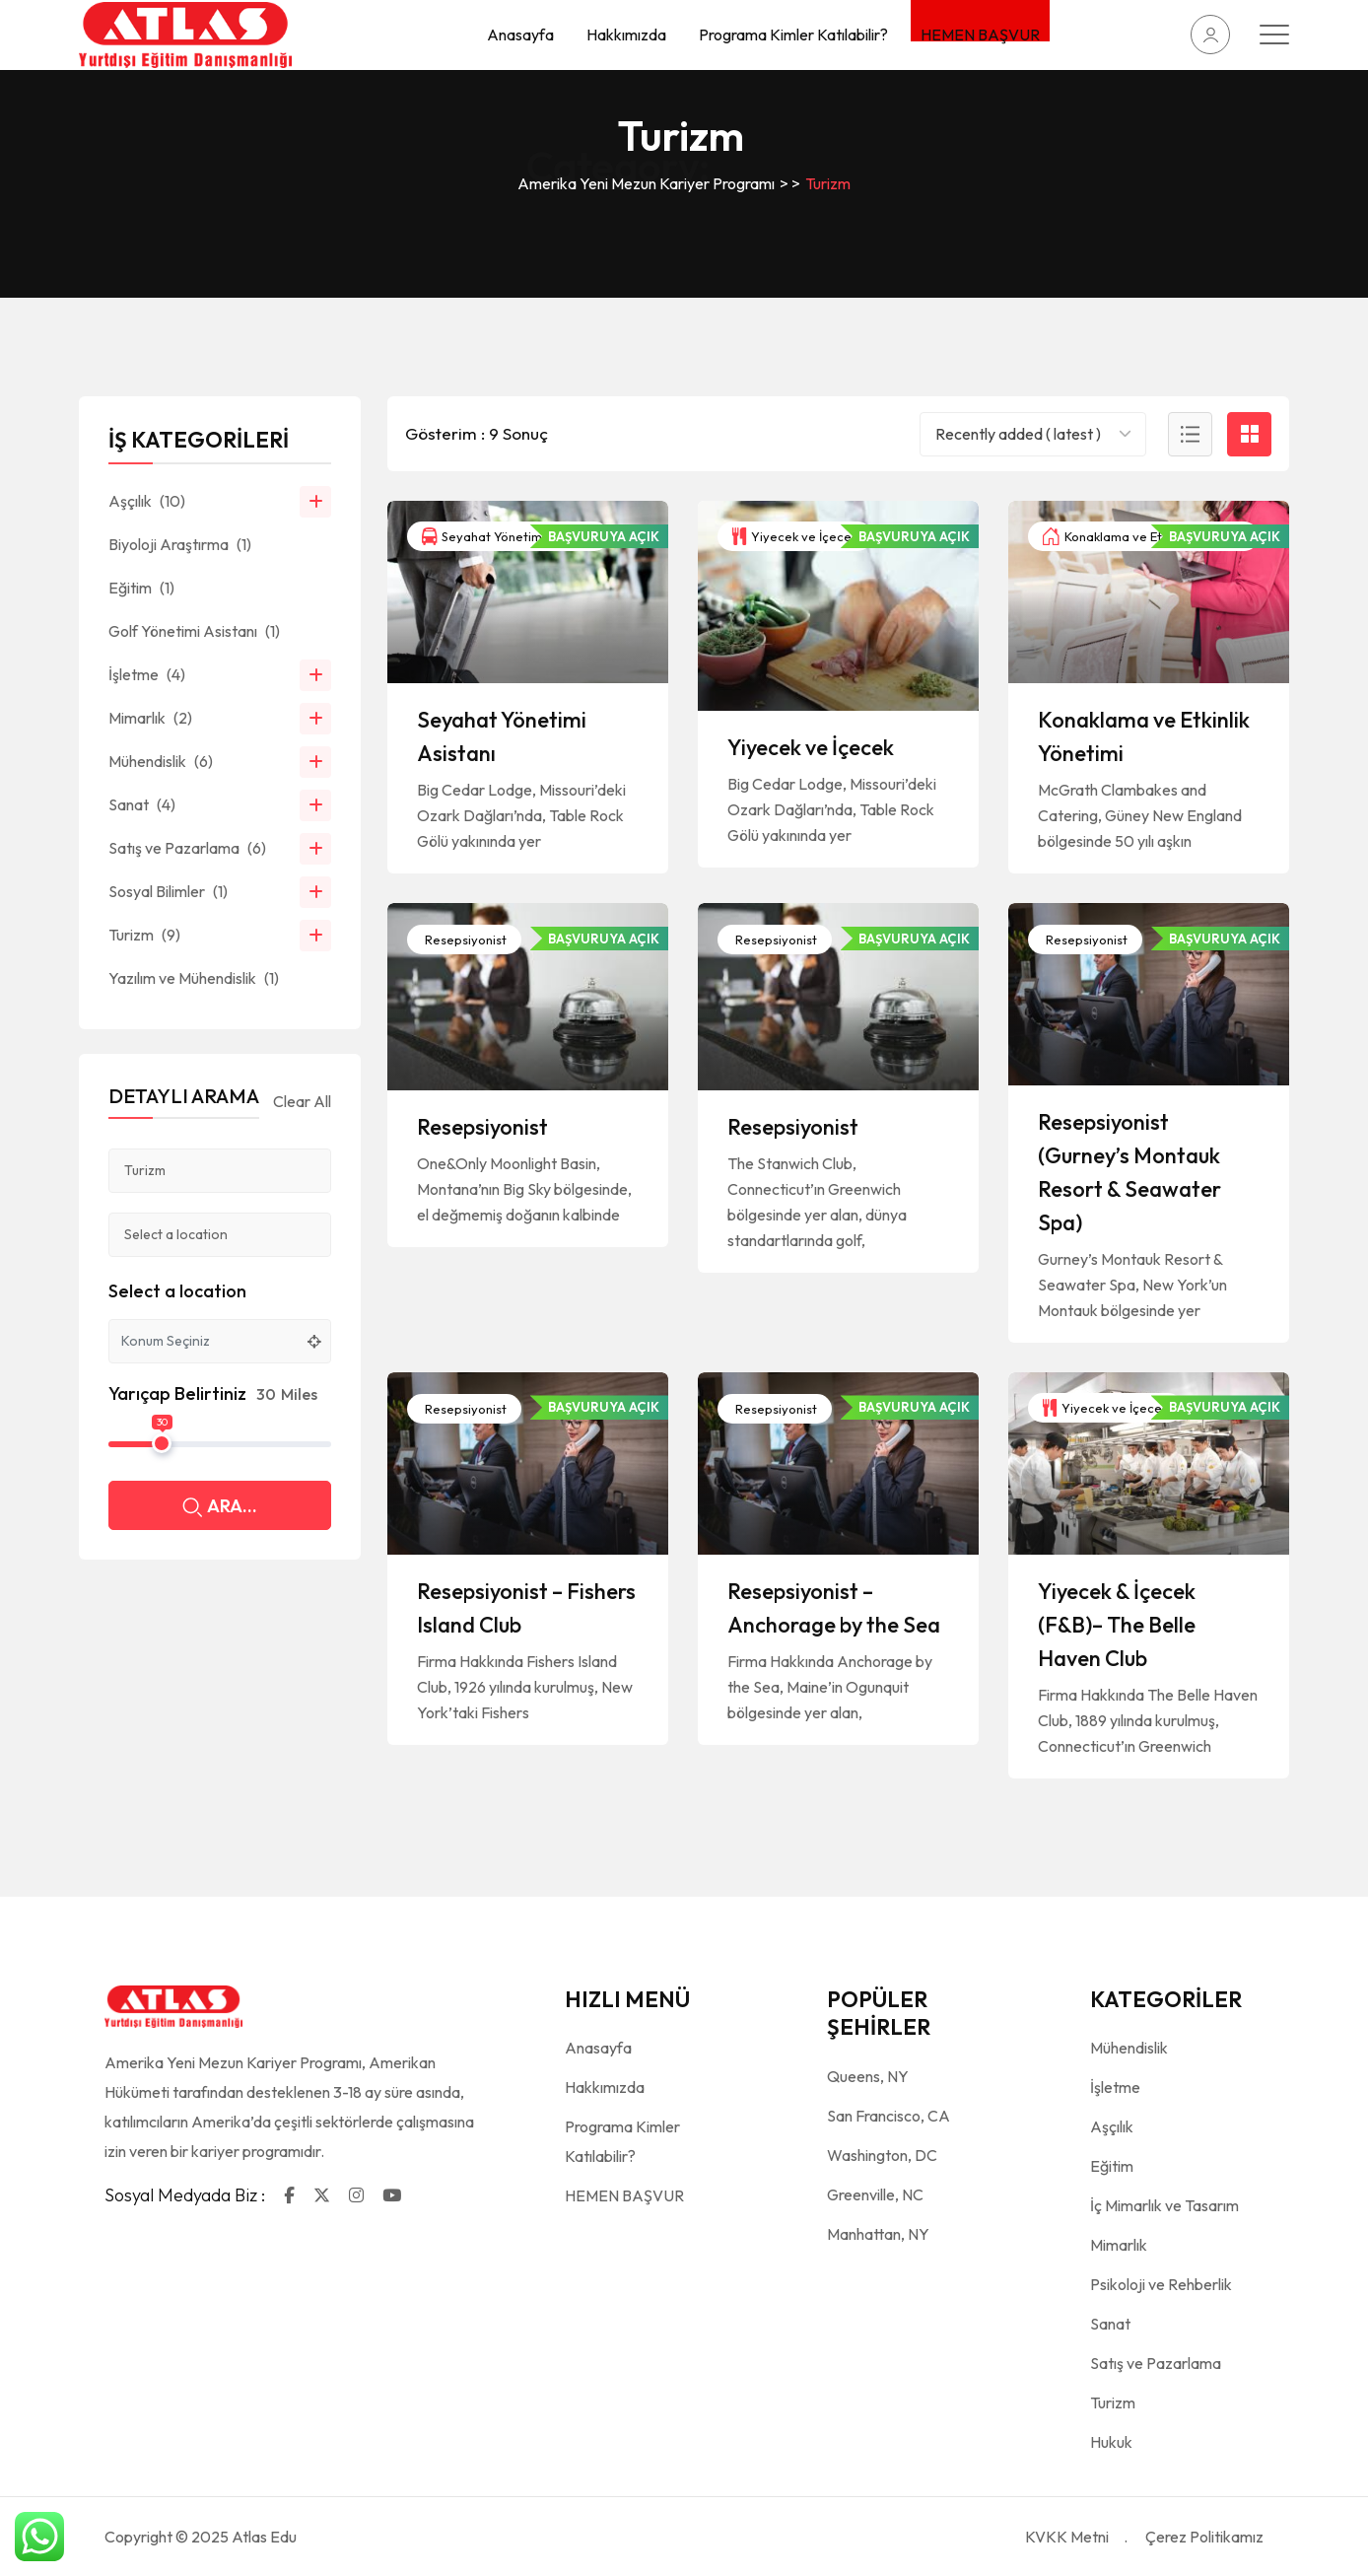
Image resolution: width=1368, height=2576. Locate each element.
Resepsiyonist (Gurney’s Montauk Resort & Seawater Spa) (1129, 1172)
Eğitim (141, 587)
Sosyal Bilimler (168, 891)
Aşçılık (146, 501)
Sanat (141, 804)
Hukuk (1111, 2442)
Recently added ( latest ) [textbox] (1018, 434)
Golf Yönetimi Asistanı (194, 631)
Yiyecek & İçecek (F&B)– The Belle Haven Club (1117, 1624)
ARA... (219, 1508)
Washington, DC (882, 2155)
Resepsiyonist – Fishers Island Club (526, 1607)
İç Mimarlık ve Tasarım (1164, 2205)
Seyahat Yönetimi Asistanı (508, 536)
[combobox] (1033, 434)
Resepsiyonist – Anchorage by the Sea (833, 1607)
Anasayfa (520, 34)
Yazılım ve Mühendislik (193, 978)
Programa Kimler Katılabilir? (793, 34)
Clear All (302, 1101)
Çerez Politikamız (1204, 2536)
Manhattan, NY (878, 2234)
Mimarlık (150, 717)
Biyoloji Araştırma (179, 544)
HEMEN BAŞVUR (980, 33)
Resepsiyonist (464, 939)
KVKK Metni (1067, 2536)
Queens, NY (868, 2076)
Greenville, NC (875, 2194)
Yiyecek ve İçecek (794, 536)
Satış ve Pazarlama (187, 848)
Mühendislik (160, 761)
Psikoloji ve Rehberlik (1161, 2284)
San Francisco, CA (888, 2115)
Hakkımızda (626, 34)
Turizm (144, 934)
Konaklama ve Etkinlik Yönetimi (1143, 536)
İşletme (146, 674)
